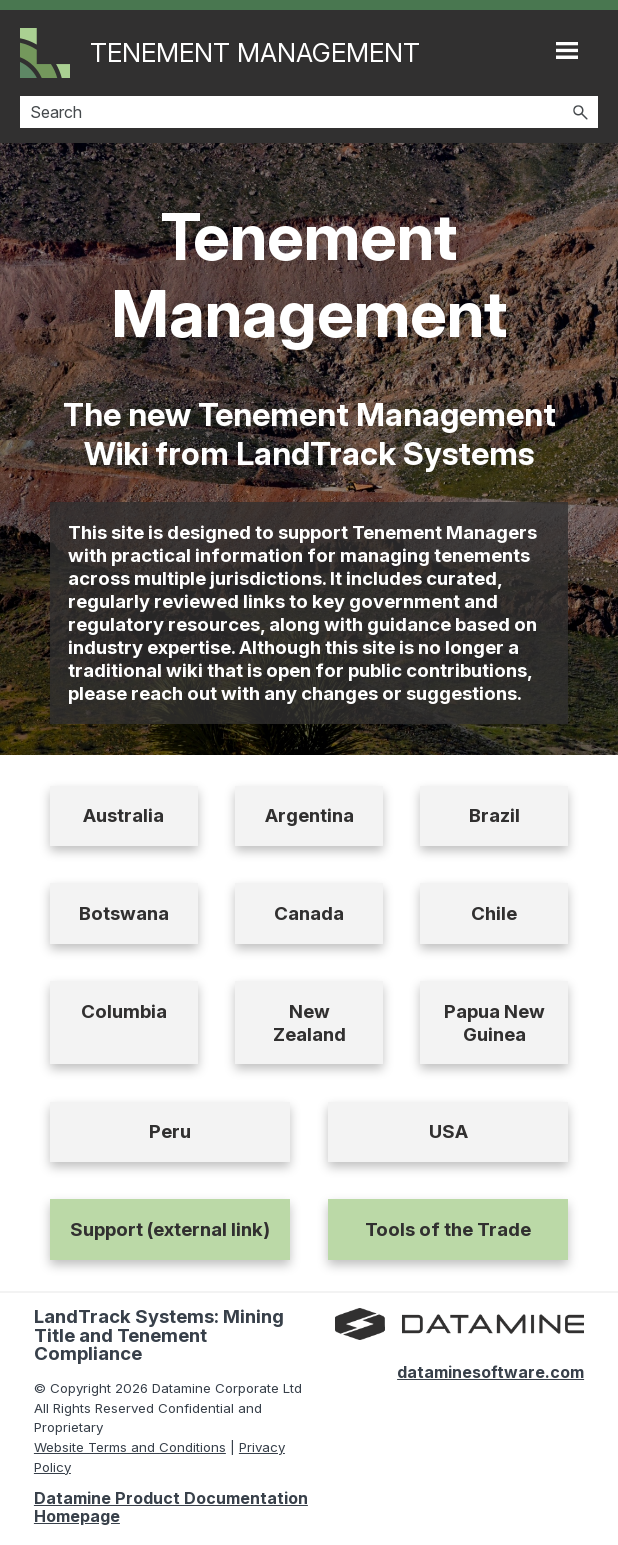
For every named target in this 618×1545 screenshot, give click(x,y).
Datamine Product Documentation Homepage (171, 1506)
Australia (123, 815)
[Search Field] (309, 112)
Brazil (494, 815)
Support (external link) (170, 1229)
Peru (170, 1131)
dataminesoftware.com (490, 1372)
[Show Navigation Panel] (567, 50)
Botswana (124, 913)
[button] (580, 112)
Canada (309, 913)
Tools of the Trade (448, 1229)
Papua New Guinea (494, 1023)
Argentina (309, 815)
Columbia (124, 1011)
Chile (494, 913)
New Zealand (309, 1023)
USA (448, 1131)
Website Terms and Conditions (130, 1447)
